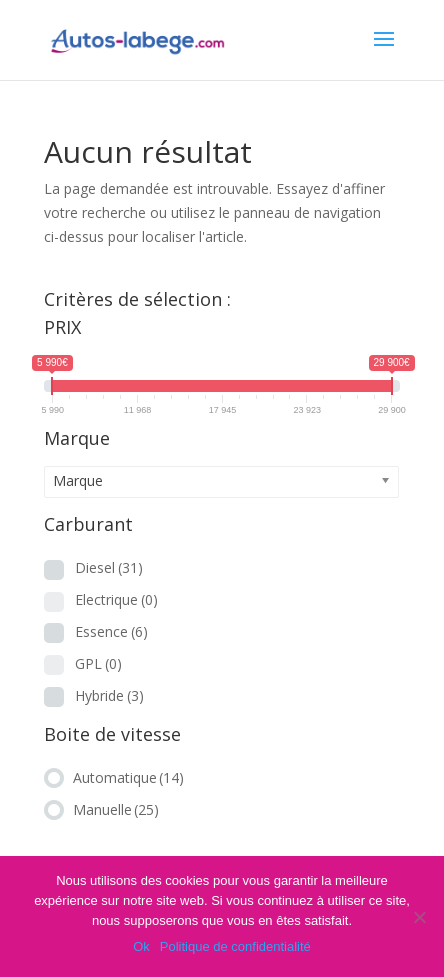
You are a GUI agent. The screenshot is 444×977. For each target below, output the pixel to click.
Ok (141, 946)
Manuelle (116, 809)
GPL (98, 663)
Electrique (116, 599)
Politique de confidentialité (235, 946)
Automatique (128, 777)
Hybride (109, 695)
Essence (111, 631)
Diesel (109, 567)
